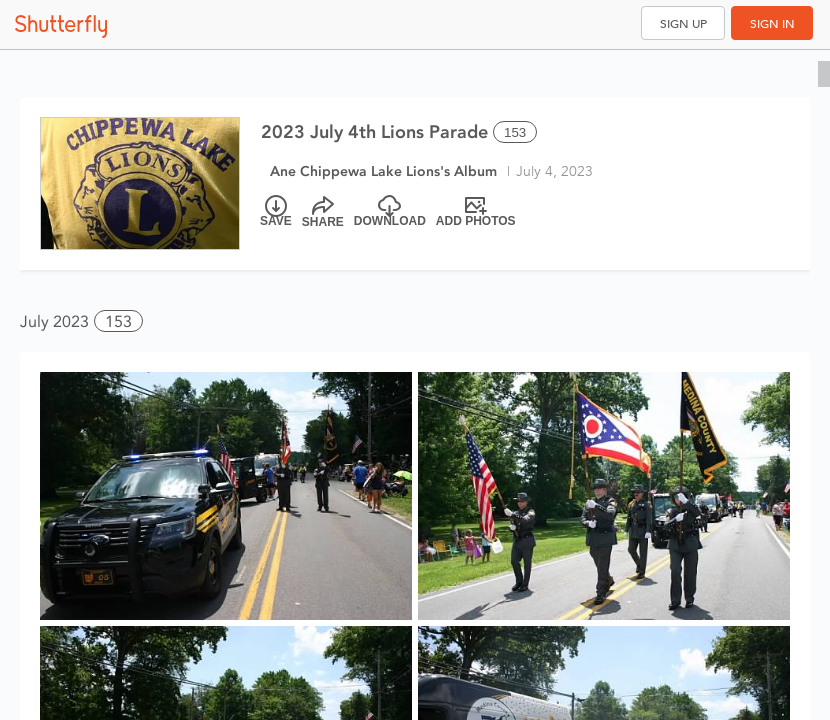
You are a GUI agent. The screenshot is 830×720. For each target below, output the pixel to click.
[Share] (323, 212)
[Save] (276, 212)
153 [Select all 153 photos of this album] (515, 132)
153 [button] (118, 321)
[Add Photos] (476, 212)
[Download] (390, 212)
